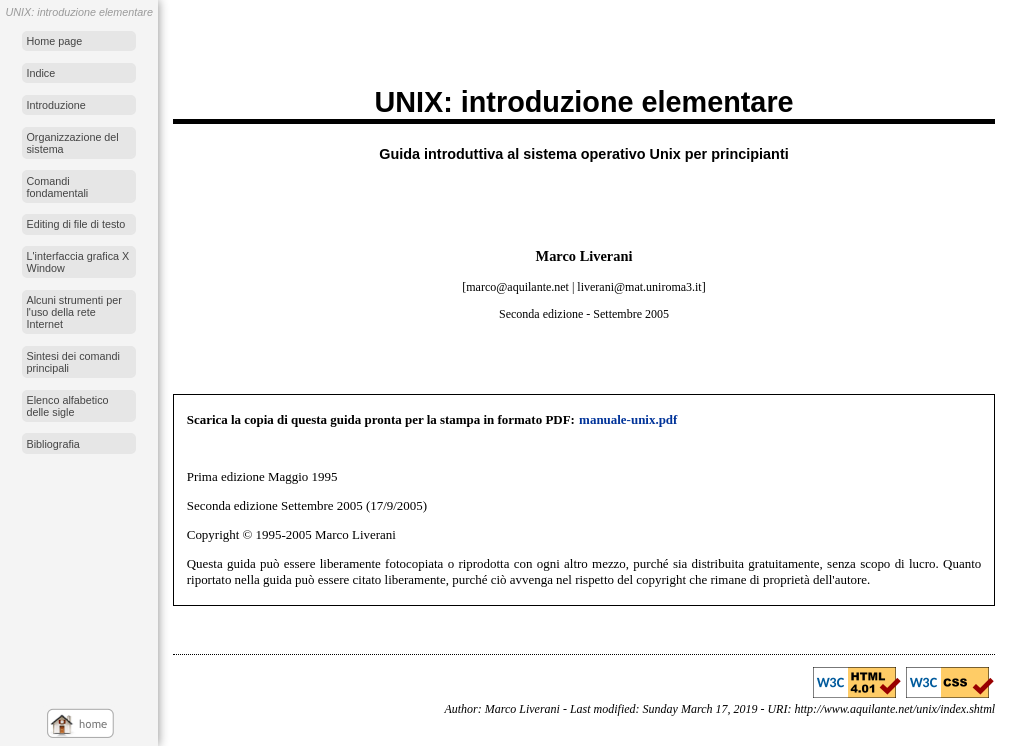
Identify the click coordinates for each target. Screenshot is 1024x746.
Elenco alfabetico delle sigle (67, 406)
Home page (54, 41)
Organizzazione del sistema (72, 143)
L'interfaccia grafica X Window (77, 262)
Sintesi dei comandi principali (73, 362)
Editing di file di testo (75, 224)
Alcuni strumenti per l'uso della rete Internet (73, 312)
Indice (40, 73)
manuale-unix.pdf (628, 419)
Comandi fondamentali (57, 187)
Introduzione (55, 105)
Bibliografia (52, 444)
